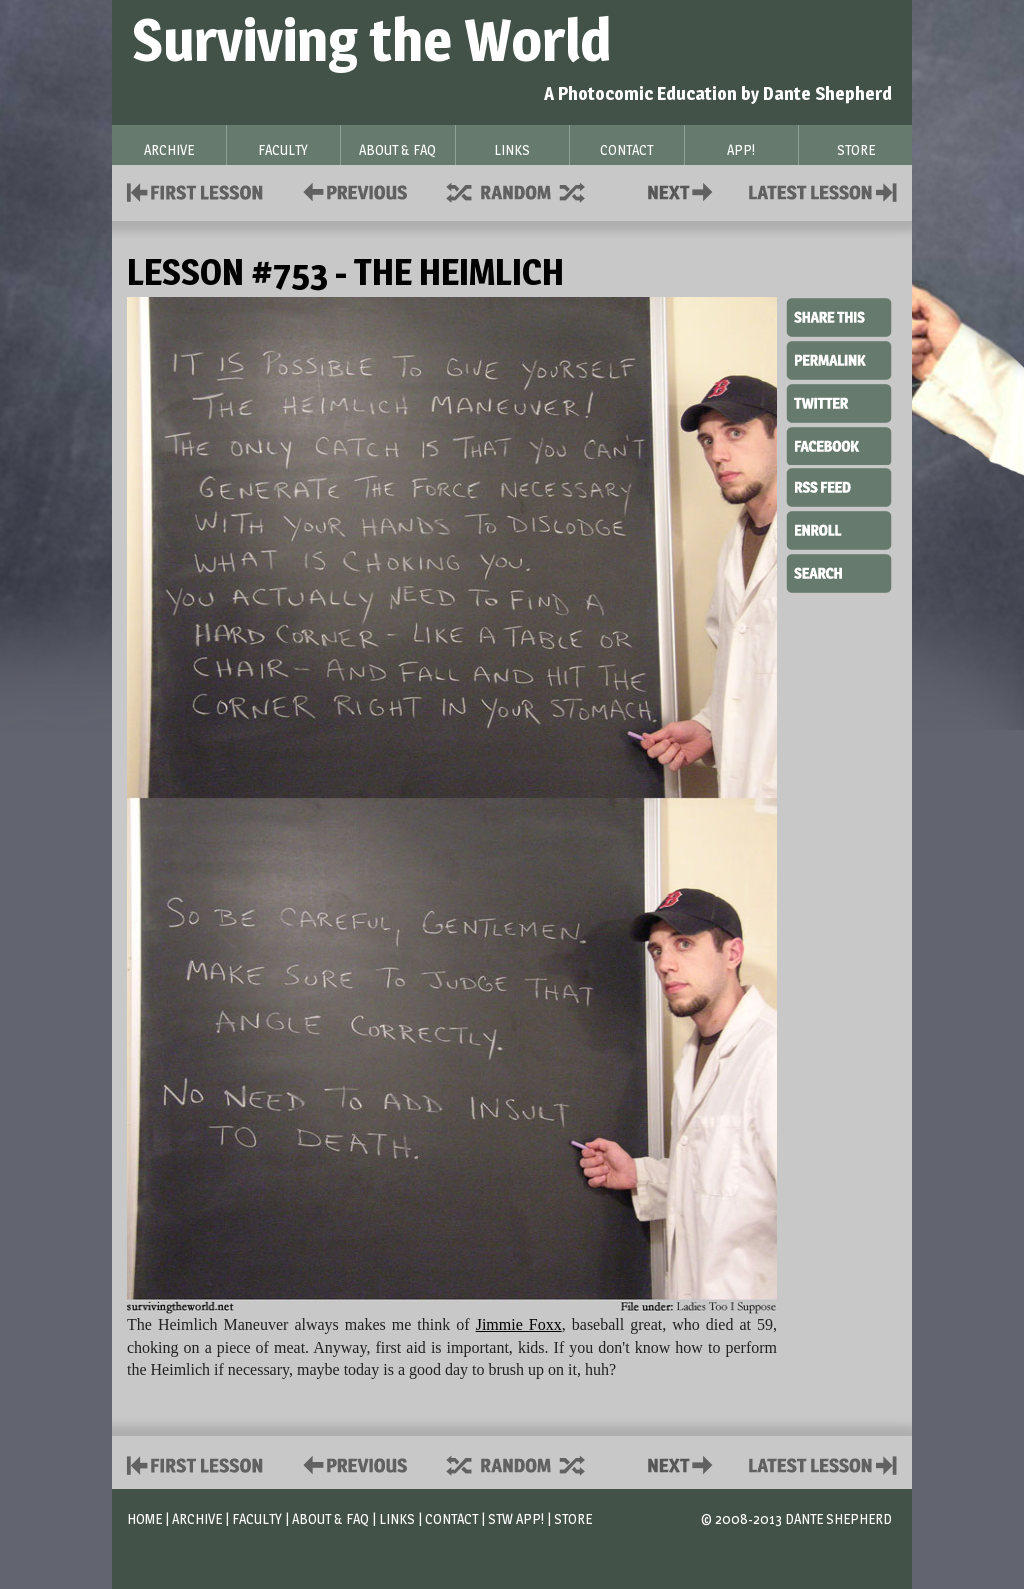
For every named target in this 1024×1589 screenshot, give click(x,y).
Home (144, 1518)
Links (397, 1518)
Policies (351, 190)
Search (839, 571)
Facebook (839, 444)
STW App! (516, 1518)
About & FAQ (330, 1518)
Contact (684, 190)
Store (573, 1518)
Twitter (839, 402)
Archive (197, 1518)
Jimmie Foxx (519, 1324)
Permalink (839, 360)
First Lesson (195, 190)
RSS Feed (839, 486)
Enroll (839, 528)
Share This (839, 318)
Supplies (529, 190)
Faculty (257, 1518)
